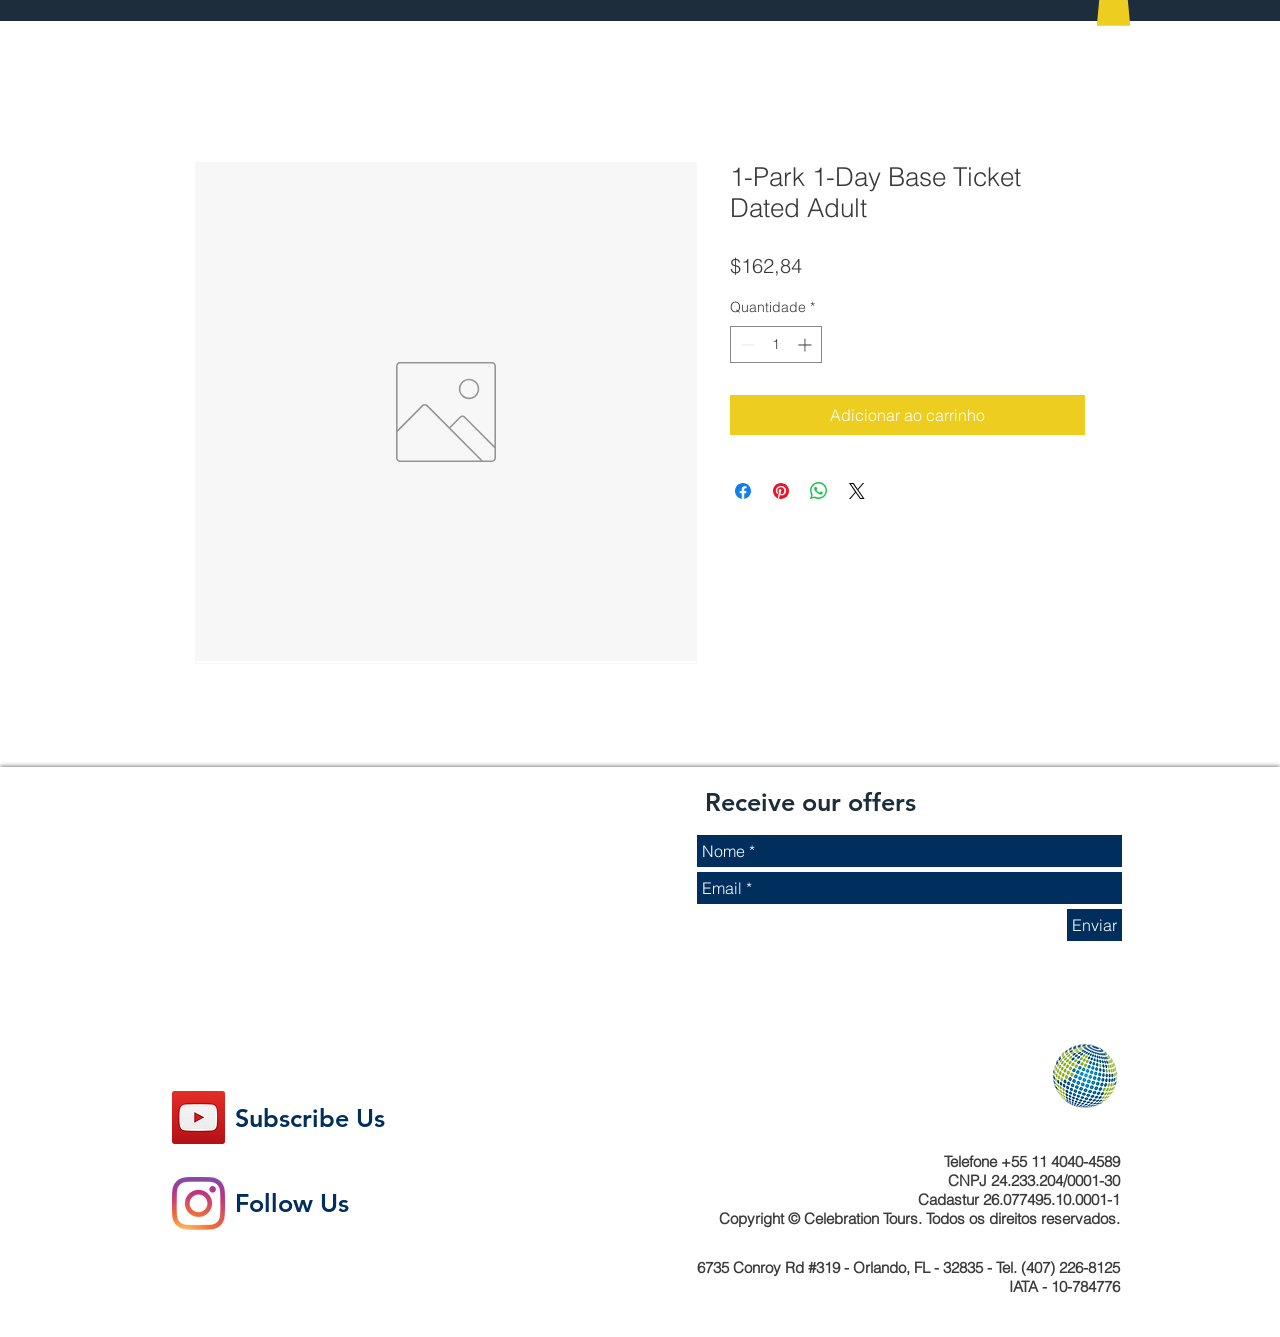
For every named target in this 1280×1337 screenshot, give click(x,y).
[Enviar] (1094, 925)
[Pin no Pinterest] (781, 491)
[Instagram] (198, 1203)
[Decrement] (745, 344)
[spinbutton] (776, 344)
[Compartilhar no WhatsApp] (819, 491)
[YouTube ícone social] (198, 1117)
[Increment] (806, 344)
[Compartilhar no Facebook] (743, 491)
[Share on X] (857, 491)
